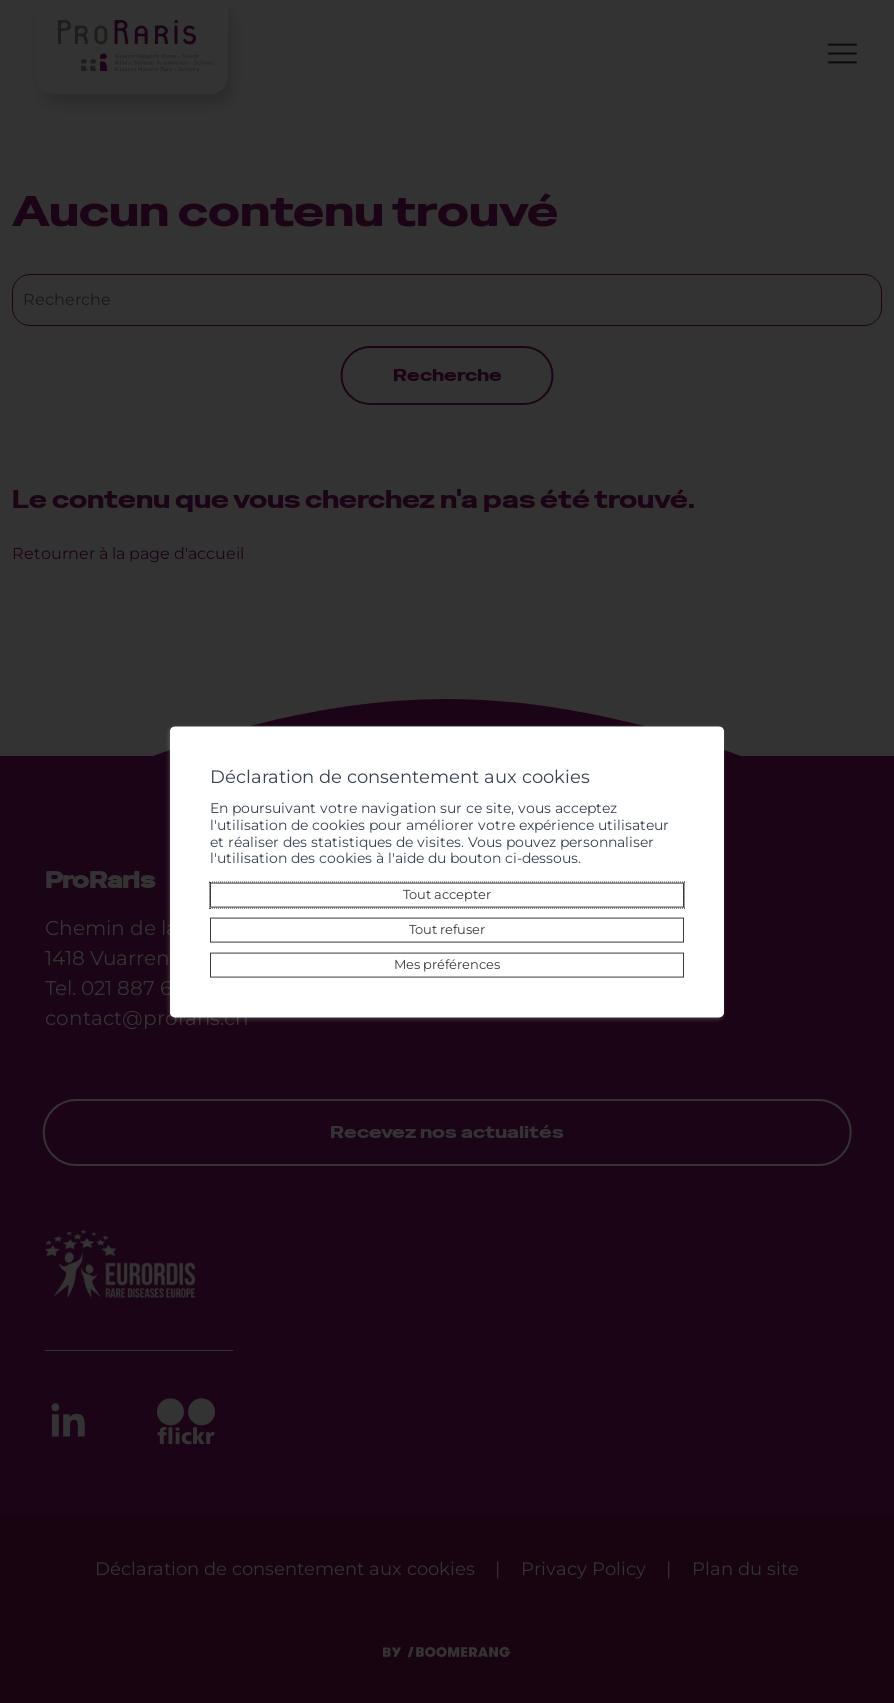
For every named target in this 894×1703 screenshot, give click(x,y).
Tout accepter (447, 886)
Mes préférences (447, 956)
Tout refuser (447, 921)
